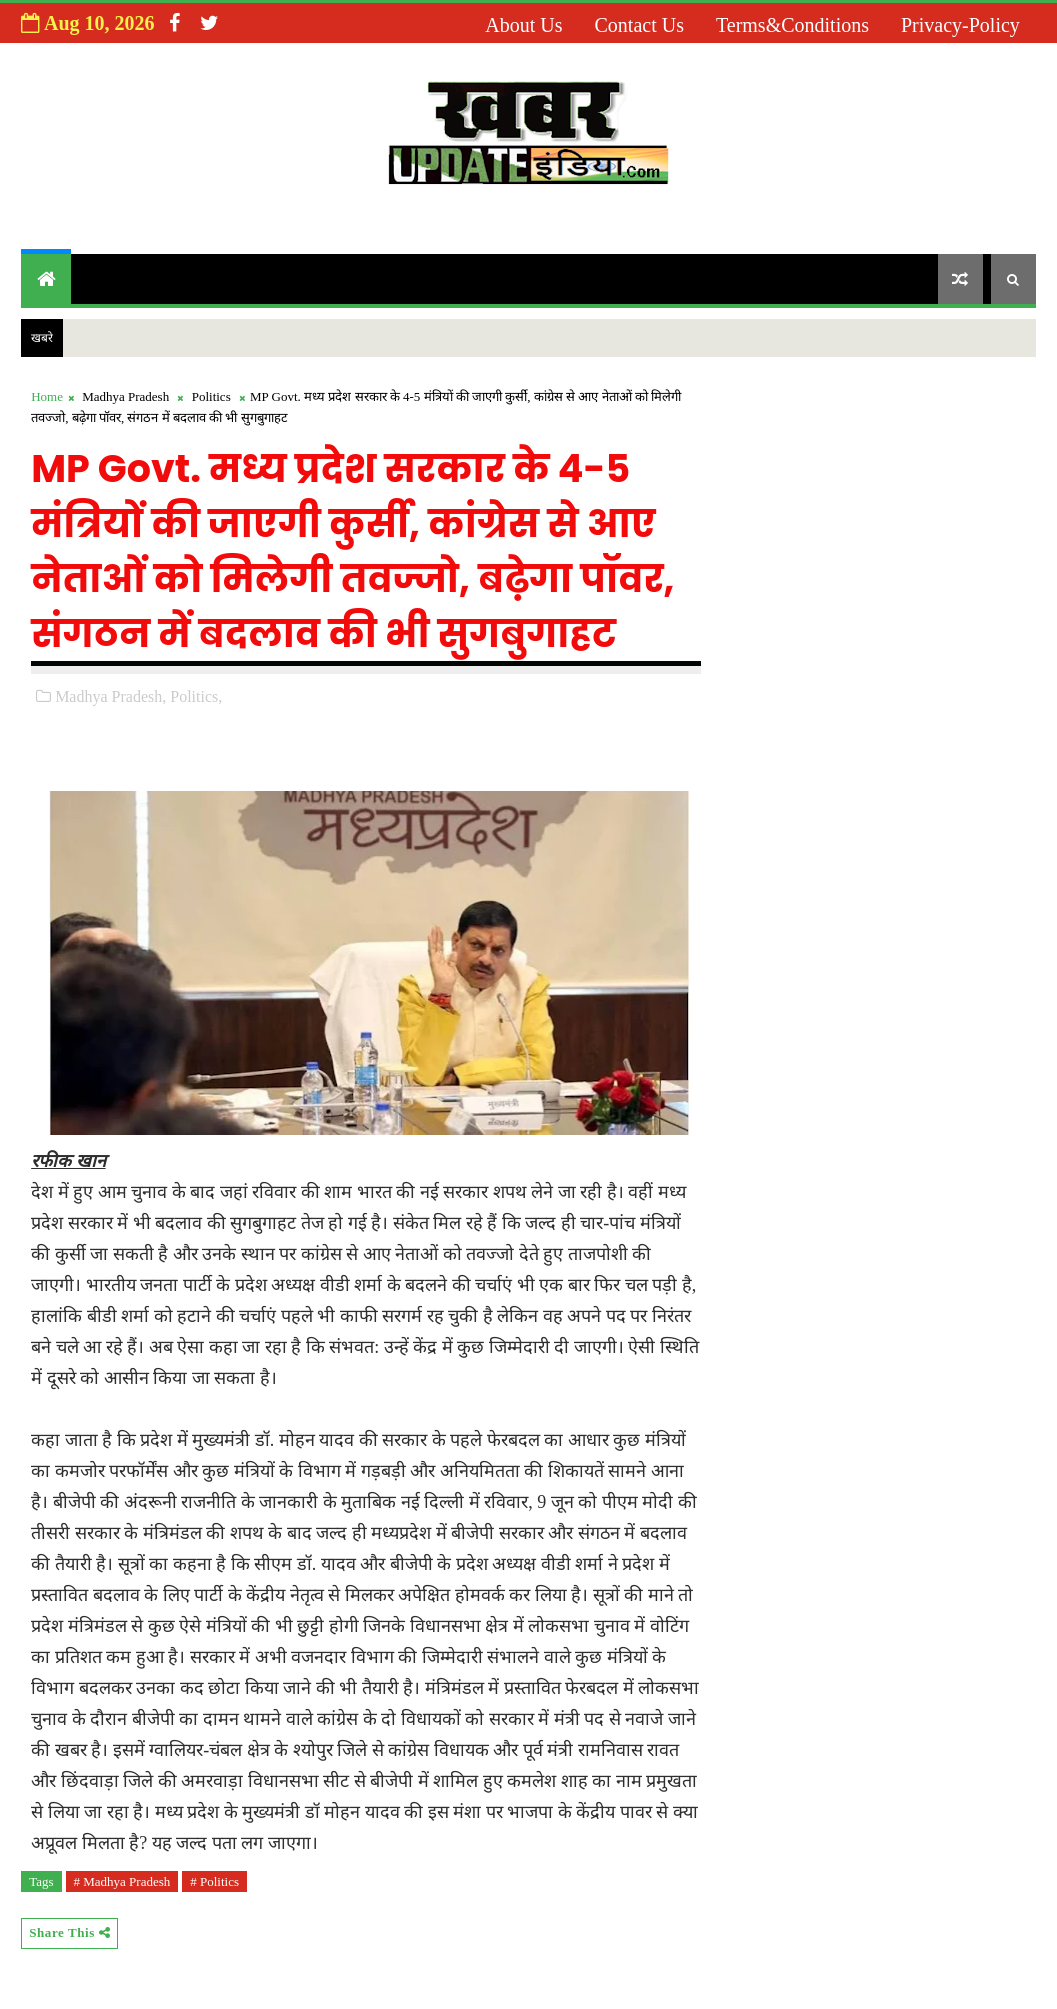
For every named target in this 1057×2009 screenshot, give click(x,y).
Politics (211, 396)
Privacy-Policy (960, 25)
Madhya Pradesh (125, 396)
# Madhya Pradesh (122, 1881)
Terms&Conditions (792, 25)
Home (47, 396)
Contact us (639, 25)
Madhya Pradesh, (110, 696)
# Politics (214, 1881)
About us (523, 25)
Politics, (196, 696)
